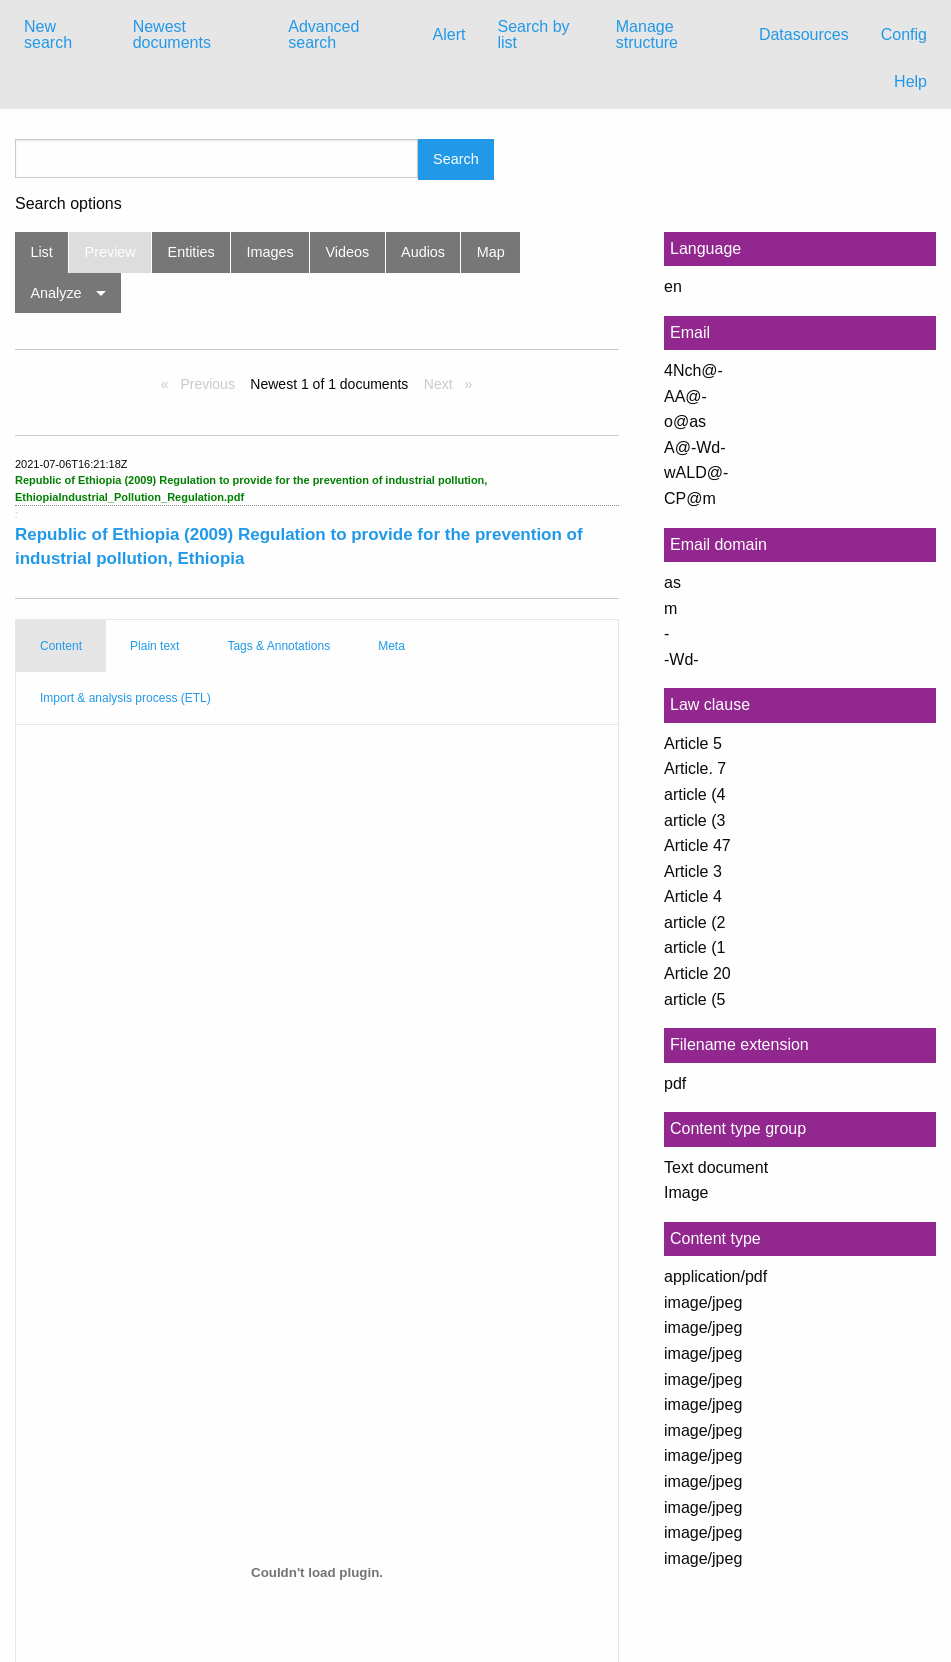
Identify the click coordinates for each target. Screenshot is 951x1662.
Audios (423, 252)
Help (910, 81)
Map (491, 252)
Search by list (533, 34)
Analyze (55, 293)
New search (48, 34)
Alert (449, 34)
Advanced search (323, 34)
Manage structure (647, 34)
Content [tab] (61, 646)
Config (904, 34)
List (41, 252)
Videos (348, 252)
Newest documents (172, 34)
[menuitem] (62, 35)
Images (270, 252)
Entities (191, 252)
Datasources (804, 34)
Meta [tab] (391, 646)
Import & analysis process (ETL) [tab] (125, 698)
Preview (110, 252)
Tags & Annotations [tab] (278, 646)
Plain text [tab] (154, 646)
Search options (68, 204)
